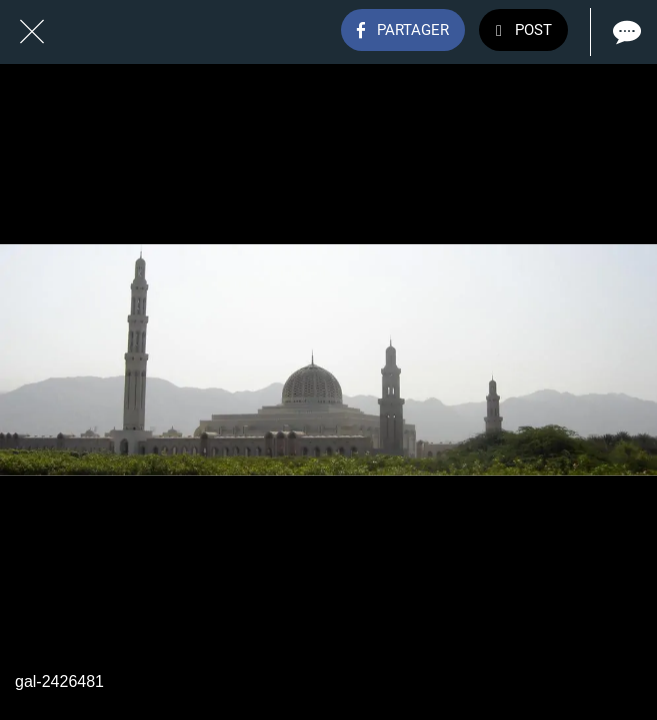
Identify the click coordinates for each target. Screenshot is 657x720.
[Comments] (625, 32)
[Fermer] (32, 32)
